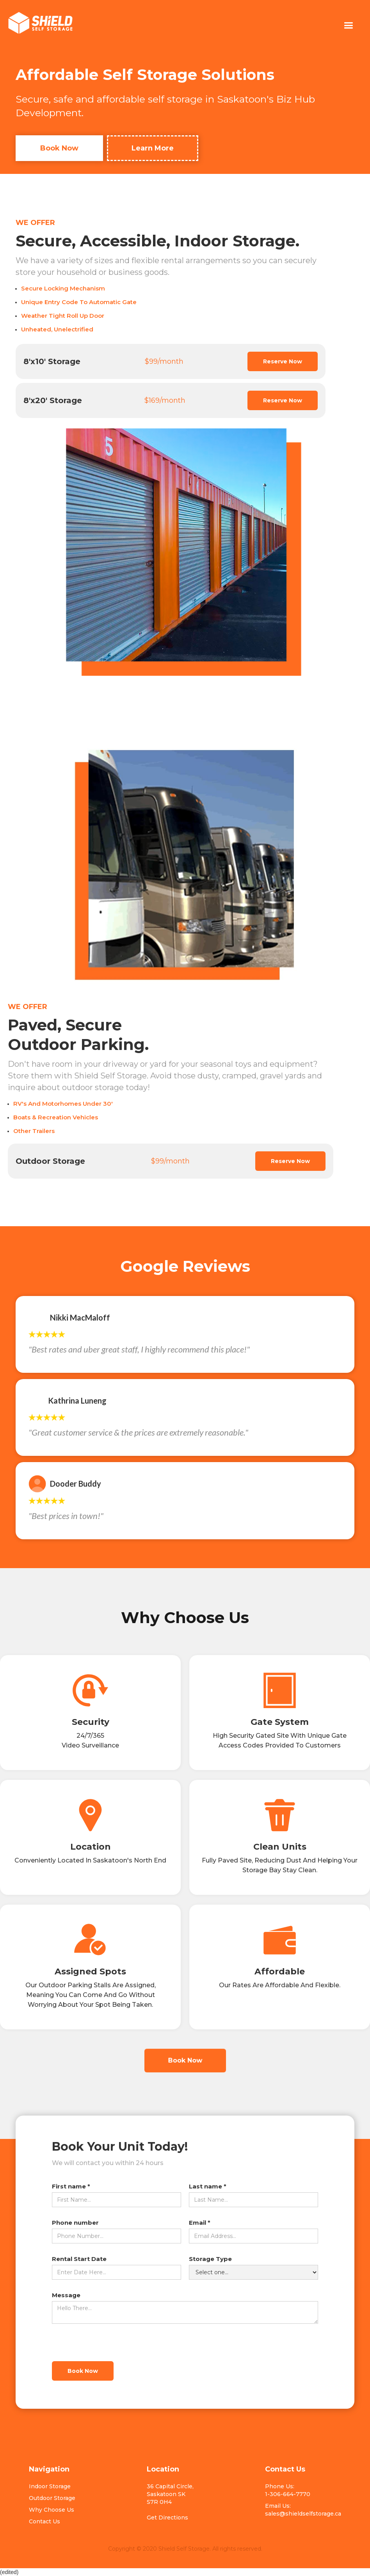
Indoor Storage (50, 2486)
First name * (71, 2186)
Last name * (207, 2186)
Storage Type (210, 2259)
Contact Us (44, 2521)
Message (66, 2295)
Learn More (153, 148)
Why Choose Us (51, 2509)
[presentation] (111, 2343)
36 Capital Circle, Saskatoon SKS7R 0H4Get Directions (170, 2502)
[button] (348, 25)
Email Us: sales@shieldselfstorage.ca (303, 2509)
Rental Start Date (79, 2259)
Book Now (59, 148)
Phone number (75, 2222)
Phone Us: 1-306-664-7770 (287, 2490)
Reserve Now (282, 361)
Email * (199, 2222)
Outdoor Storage (52, 2498)
